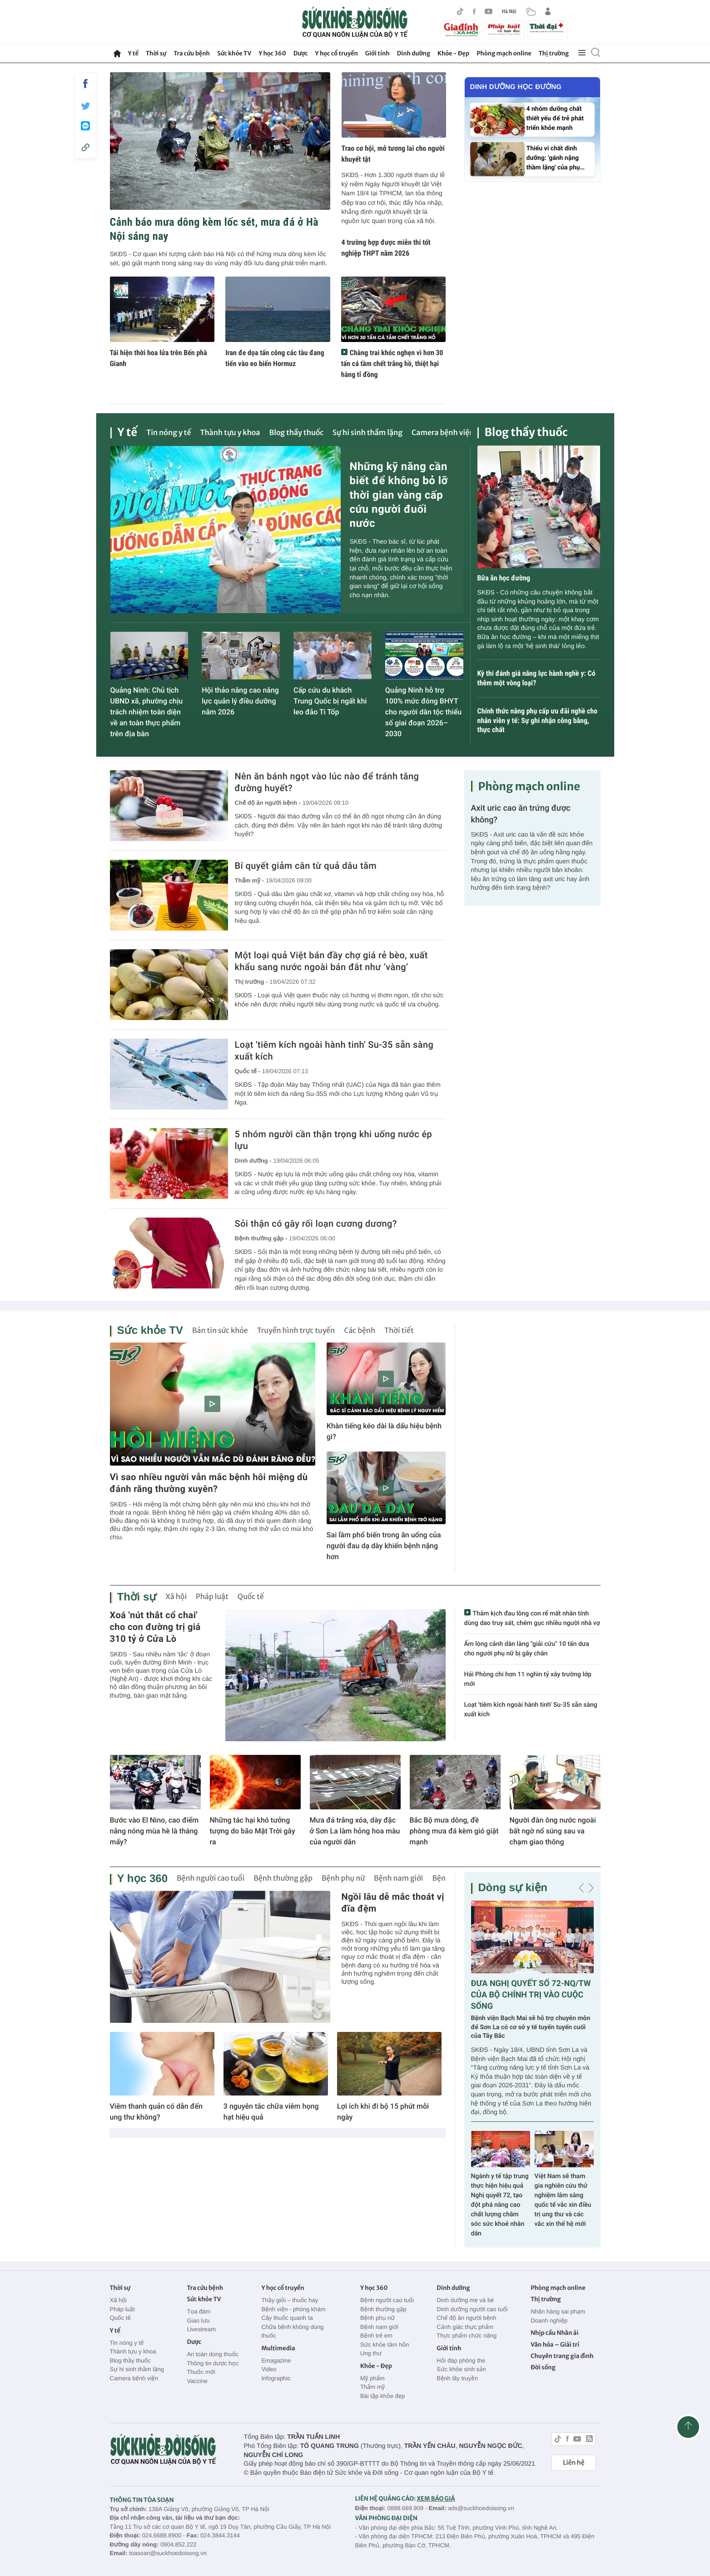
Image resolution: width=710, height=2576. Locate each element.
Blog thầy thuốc (296, 432)
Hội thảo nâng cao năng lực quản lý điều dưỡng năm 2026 (240, 701)
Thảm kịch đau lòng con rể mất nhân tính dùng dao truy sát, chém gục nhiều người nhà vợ (532, 1618)
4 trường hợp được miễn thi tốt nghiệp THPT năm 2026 (386, 248)
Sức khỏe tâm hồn (384, 2344)
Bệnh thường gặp (283, 1878)
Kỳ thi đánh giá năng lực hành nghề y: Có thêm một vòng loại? (536, 678)
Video (268, 2369)
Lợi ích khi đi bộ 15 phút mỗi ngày (383, 2111)
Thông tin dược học (212, 2363)
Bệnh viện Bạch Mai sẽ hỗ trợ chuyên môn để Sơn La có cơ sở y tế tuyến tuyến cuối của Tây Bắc (531, 2027)
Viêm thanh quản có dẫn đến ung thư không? (156, 2111)
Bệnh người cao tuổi (210, 1878)
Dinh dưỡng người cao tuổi (472, 2309)
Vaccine (197, 2381)
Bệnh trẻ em (376, 2335)
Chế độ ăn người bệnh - (268, 802)
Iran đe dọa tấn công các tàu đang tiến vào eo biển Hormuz (274, 358)
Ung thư (371, 2353)
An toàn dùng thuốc (212, 2354)
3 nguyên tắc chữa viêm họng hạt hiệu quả (271, 2111)
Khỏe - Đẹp (453, 53)
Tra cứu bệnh (192, 53)
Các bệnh (359, 1330)
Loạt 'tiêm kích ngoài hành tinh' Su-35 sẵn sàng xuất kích (334, 1050)
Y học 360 (272, 53)
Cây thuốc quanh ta (287, 2317)
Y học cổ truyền (336, 53)
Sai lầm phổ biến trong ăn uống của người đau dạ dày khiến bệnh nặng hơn (384, 1546)
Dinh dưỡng (413, 53)
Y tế (133, 53)
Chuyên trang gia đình (562, 2356)
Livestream (201, 2329)
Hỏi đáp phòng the (461, 2360)
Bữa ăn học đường (504, 578)
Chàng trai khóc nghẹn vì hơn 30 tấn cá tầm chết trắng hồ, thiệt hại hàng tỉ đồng (392, 363)
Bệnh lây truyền (457, 2378)
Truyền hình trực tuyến (296, 1330)
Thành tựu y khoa (230, 432)
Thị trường (554, 53)
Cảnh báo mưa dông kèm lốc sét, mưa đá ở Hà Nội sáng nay (214, 229)
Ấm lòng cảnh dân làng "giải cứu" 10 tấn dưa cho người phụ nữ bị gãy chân (527, 1648)
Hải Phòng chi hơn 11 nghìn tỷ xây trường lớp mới (527, 1679)
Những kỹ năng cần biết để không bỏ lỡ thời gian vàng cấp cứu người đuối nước (399, 495)
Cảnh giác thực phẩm (465, 2326)
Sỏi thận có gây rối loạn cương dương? (316, 1223)
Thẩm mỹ (372, 2386)
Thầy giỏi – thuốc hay (289, 2300)
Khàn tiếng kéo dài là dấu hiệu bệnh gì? (384, 1431)
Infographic (275, 2378)
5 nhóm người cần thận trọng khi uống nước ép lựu (333, 1140)
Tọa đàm (198, 2311)
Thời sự (156, 53)
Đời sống (543, 2367)
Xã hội (176, 1596)
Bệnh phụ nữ (343, 1878)
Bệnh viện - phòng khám (293, 2309)
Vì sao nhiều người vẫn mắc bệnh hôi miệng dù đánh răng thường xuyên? (209, 1482)
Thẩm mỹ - (249, 880)
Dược (300, 53)
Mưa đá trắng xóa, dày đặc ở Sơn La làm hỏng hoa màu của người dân (355, 1831)
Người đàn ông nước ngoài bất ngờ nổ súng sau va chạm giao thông (553, 1831)
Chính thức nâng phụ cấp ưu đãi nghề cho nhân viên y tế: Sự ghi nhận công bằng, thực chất (537, 720)
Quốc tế (251, 1596)
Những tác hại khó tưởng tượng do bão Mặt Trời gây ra (252, 1831)
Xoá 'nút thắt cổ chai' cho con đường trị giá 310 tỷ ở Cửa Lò (155, 1627)
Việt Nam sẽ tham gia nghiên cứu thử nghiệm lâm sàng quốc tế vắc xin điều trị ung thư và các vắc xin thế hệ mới (563, 2200)
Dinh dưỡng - (253, 1160)
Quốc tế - (247, 1071)
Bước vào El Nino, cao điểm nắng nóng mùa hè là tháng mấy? (154, 1831)
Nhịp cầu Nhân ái (554, 2332)
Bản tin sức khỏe (220, 1330)
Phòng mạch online (504, 53)
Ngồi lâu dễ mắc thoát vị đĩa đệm (393, 1902)
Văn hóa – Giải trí (555, 2344)
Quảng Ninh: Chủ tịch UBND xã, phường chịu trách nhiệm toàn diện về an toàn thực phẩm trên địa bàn (146, 712)
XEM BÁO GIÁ (436, 2498)
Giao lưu (198, 2320)
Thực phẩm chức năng (467, 2335)
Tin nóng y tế (168, 432)
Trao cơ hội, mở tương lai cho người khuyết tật (393, 153)
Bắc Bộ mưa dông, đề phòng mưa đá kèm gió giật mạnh (454, 1831)
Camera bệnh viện (443, 432)
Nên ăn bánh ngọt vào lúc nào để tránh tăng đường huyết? (327, 782)
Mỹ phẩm (372, 2378)
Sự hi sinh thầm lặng (367, 432)
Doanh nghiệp (549, 2320)
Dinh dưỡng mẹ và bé (465, 2300)
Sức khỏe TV (234, 53)
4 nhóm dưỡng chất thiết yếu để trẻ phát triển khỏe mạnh (555, 118)
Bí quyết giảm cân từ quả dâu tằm (306, 865)
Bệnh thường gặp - (261, 1238)
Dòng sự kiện (512, 1888)
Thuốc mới (201, 2371)
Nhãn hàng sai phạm (558, 2311)
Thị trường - (251, 981)
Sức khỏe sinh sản (461, 2369)
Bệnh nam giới (398, 1878)
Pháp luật (212, 1596)
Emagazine (276, 2360)
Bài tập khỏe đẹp (382, 2396)
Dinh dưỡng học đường (516, 87)
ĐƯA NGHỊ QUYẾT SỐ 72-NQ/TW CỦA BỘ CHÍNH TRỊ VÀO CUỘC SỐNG (531, 1995)
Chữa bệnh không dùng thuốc (292, 2331)
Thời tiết (399, 1330)
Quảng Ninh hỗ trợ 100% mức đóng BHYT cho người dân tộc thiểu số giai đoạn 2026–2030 (423, 712)
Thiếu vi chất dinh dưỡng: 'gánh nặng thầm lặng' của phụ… (555, 158)
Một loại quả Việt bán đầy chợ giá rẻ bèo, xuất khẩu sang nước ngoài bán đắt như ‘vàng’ (331, 961)
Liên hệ (573, 2462)
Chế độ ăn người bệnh (466, 2317)
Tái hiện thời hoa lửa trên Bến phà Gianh (158, 358)
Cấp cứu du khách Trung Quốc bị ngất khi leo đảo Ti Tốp (330, 701)
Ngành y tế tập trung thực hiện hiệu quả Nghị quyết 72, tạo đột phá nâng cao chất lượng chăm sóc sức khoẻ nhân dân (500, 2205)
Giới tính (377, 53)
